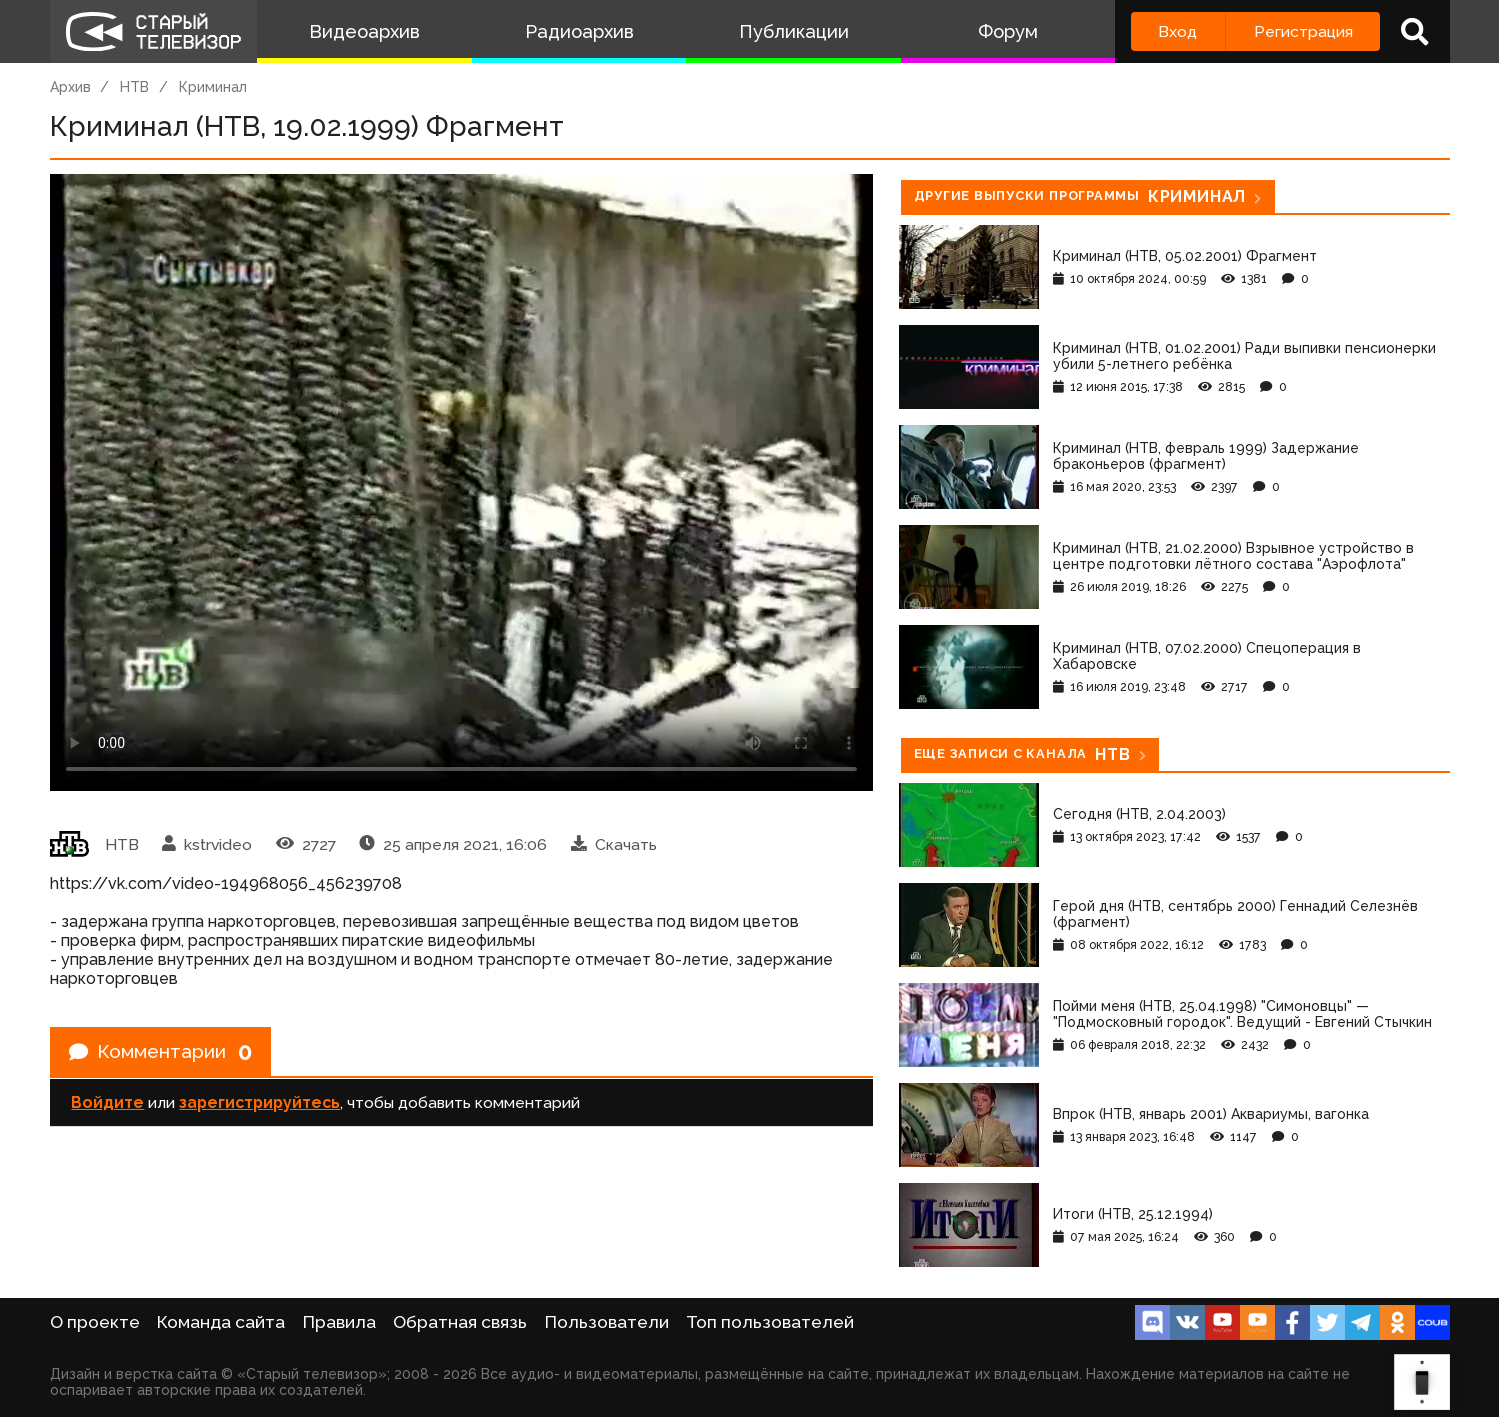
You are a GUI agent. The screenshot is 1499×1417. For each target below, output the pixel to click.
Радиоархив (579, 31)
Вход (1177, 31)
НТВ (134, 87)
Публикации (794, 31)
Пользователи (607, 1322)
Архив (70, 87)
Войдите (107, 1104)
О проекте (95, 1322)
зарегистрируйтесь (259, 1104)
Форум (1008, 31)
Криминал (213, 87)
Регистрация (1303, 31)
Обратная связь (460, 1322)
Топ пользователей (770, 1322)
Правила (339, 1322)
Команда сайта (221, 1322)
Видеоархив (364, 31)
